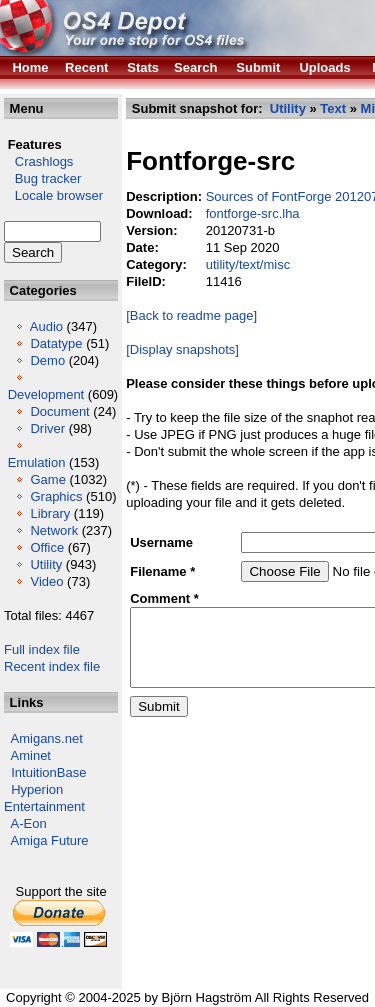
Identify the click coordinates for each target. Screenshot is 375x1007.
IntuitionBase (48, 772)
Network (54, 530)
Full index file (42, 649)
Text (333, 108)
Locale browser (53, 195)
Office (47, 547)
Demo (47, 360)
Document (59, 411)
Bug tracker (42, 178)
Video (46, 581)
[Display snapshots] (182, 349)
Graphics (56, 496)
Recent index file (52, 666)
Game (47, 479)
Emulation (37, 462)
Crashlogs (38, 161)
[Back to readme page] (191, 315)
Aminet (31, 755)
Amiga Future (50, 840)
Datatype (56, 343)
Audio (46, 326)
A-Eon (29, 823)
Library (50, 513)
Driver (47, 428)
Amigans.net (47, 738)
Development (46, 394)
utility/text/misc (248, 264)
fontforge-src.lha (253, 213)
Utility (46, 564)
